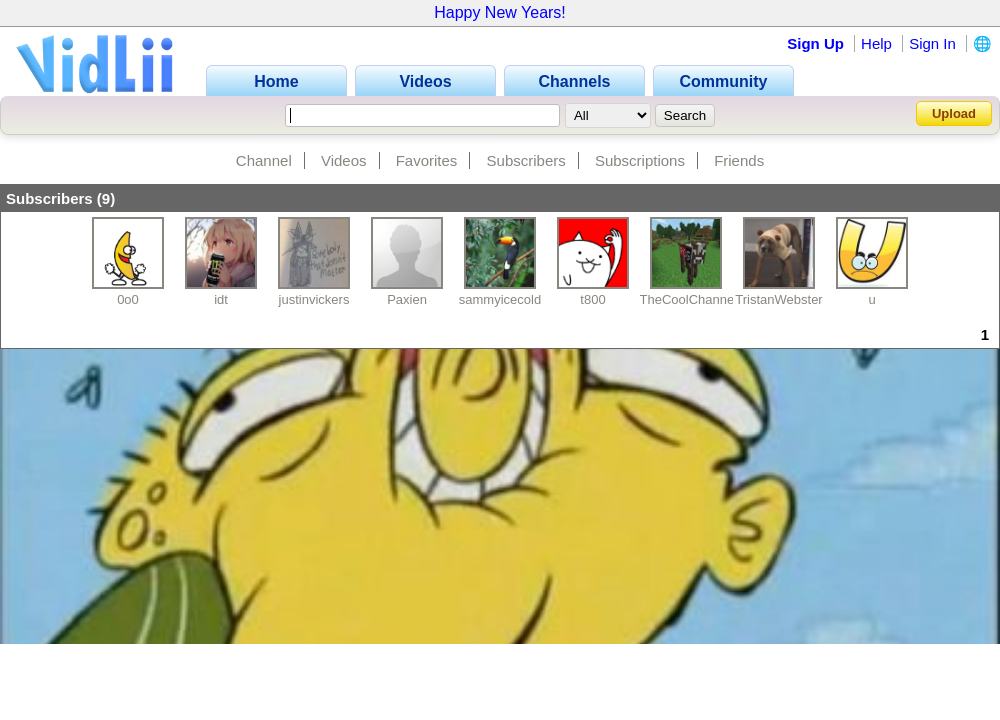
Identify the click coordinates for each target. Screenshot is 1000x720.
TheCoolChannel (689, 299)
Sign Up (815, 43)
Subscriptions (640, 160)
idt (221, 299)
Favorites (427, 160)
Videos (344, 160)
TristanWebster (778, 299)
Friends (739, 160)
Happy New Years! (500, 12)
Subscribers (526, 160)
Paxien (407, 299)
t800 (592, 299)
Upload (954, 113)
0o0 (128, 299)
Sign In (932, 43)
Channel (264, 160)
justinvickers (314, 299)
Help (876, 43)
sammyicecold (500, 299)
